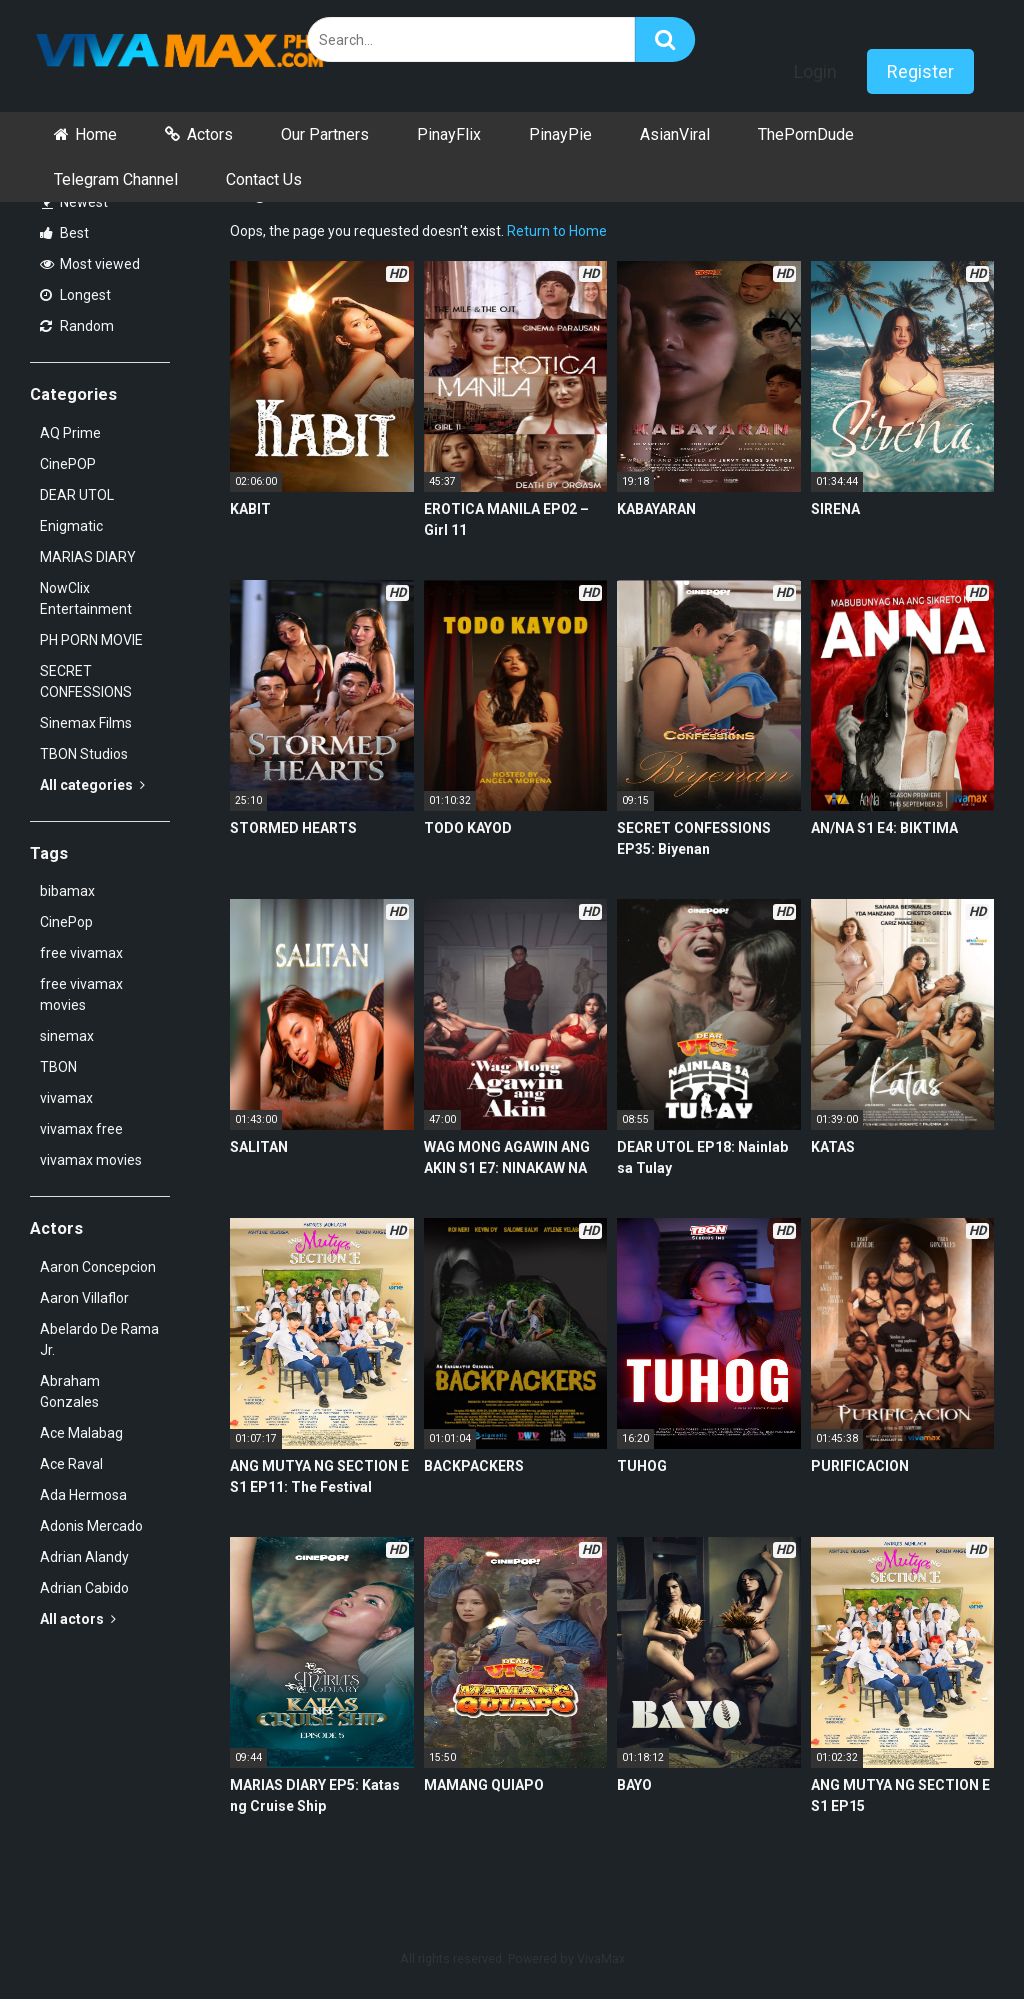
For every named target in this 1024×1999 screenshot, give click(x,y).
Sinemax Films (86, 723)
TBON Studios (84, 754)
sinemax (67, 1036)
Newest (75, 202)
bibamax (67, 891)
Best (64, 233)
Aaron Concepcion (98, 1267)
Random (77, 326)
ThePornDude (806, 134)
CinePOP (68, 464)
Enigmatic (71, 526)
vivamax (66, 1098)
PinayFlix (449, 134)
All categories (92, 785)
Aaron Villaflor (84, 1298)
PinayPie (560, 134)
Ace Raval (71, 1464)
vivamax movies (91, 1160)
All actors (78, 1619)
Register (920, 71)
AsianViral (675, 134)
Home (96, 134)
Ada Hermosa (83, 1495)
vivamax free (81, 1129)
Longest (75, 295)
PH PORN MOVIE (91, 640)
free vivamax (81, 953)
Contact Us (264, 179)
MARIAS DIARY (88, 557)
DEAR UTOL (77, 495)
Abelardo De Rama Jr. (99, 1339)
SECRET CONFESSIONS (86, 681)
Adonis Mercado (91, 1526)
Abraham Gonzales (70, 1391)
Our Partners (325, 134)
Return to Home (557, 231)
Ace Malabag (81, 1433)
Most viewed (90, 264)
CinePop (66, 922)
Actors (210, 134)
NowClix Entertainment (86, 598)
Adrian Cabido (84, 1588)
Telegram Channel (116, 179)
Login (815, 71)
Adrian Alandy (84, 1557)
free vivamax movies (81, 994)
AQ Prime (70, 433)
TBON (58, 1067)
